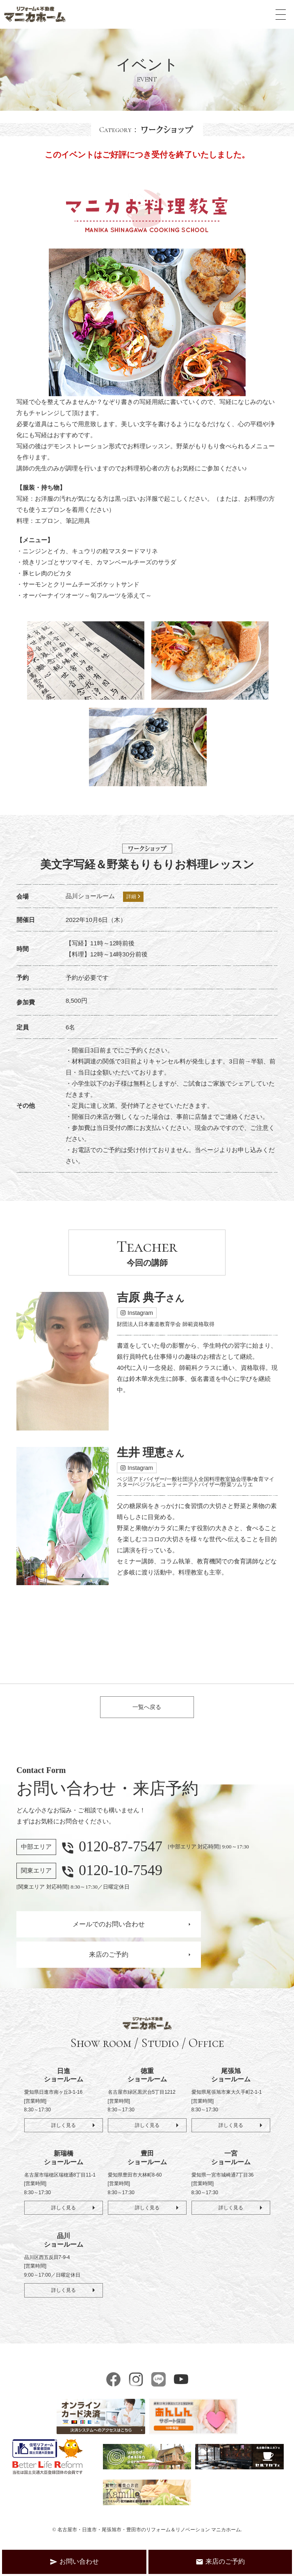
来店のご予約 (108, 1960)
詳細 (133, 896)
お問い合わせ (74, 2562)
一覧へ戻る (147, 1710)
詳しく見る (63, 2131)
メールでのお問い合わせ (109, 1929)
